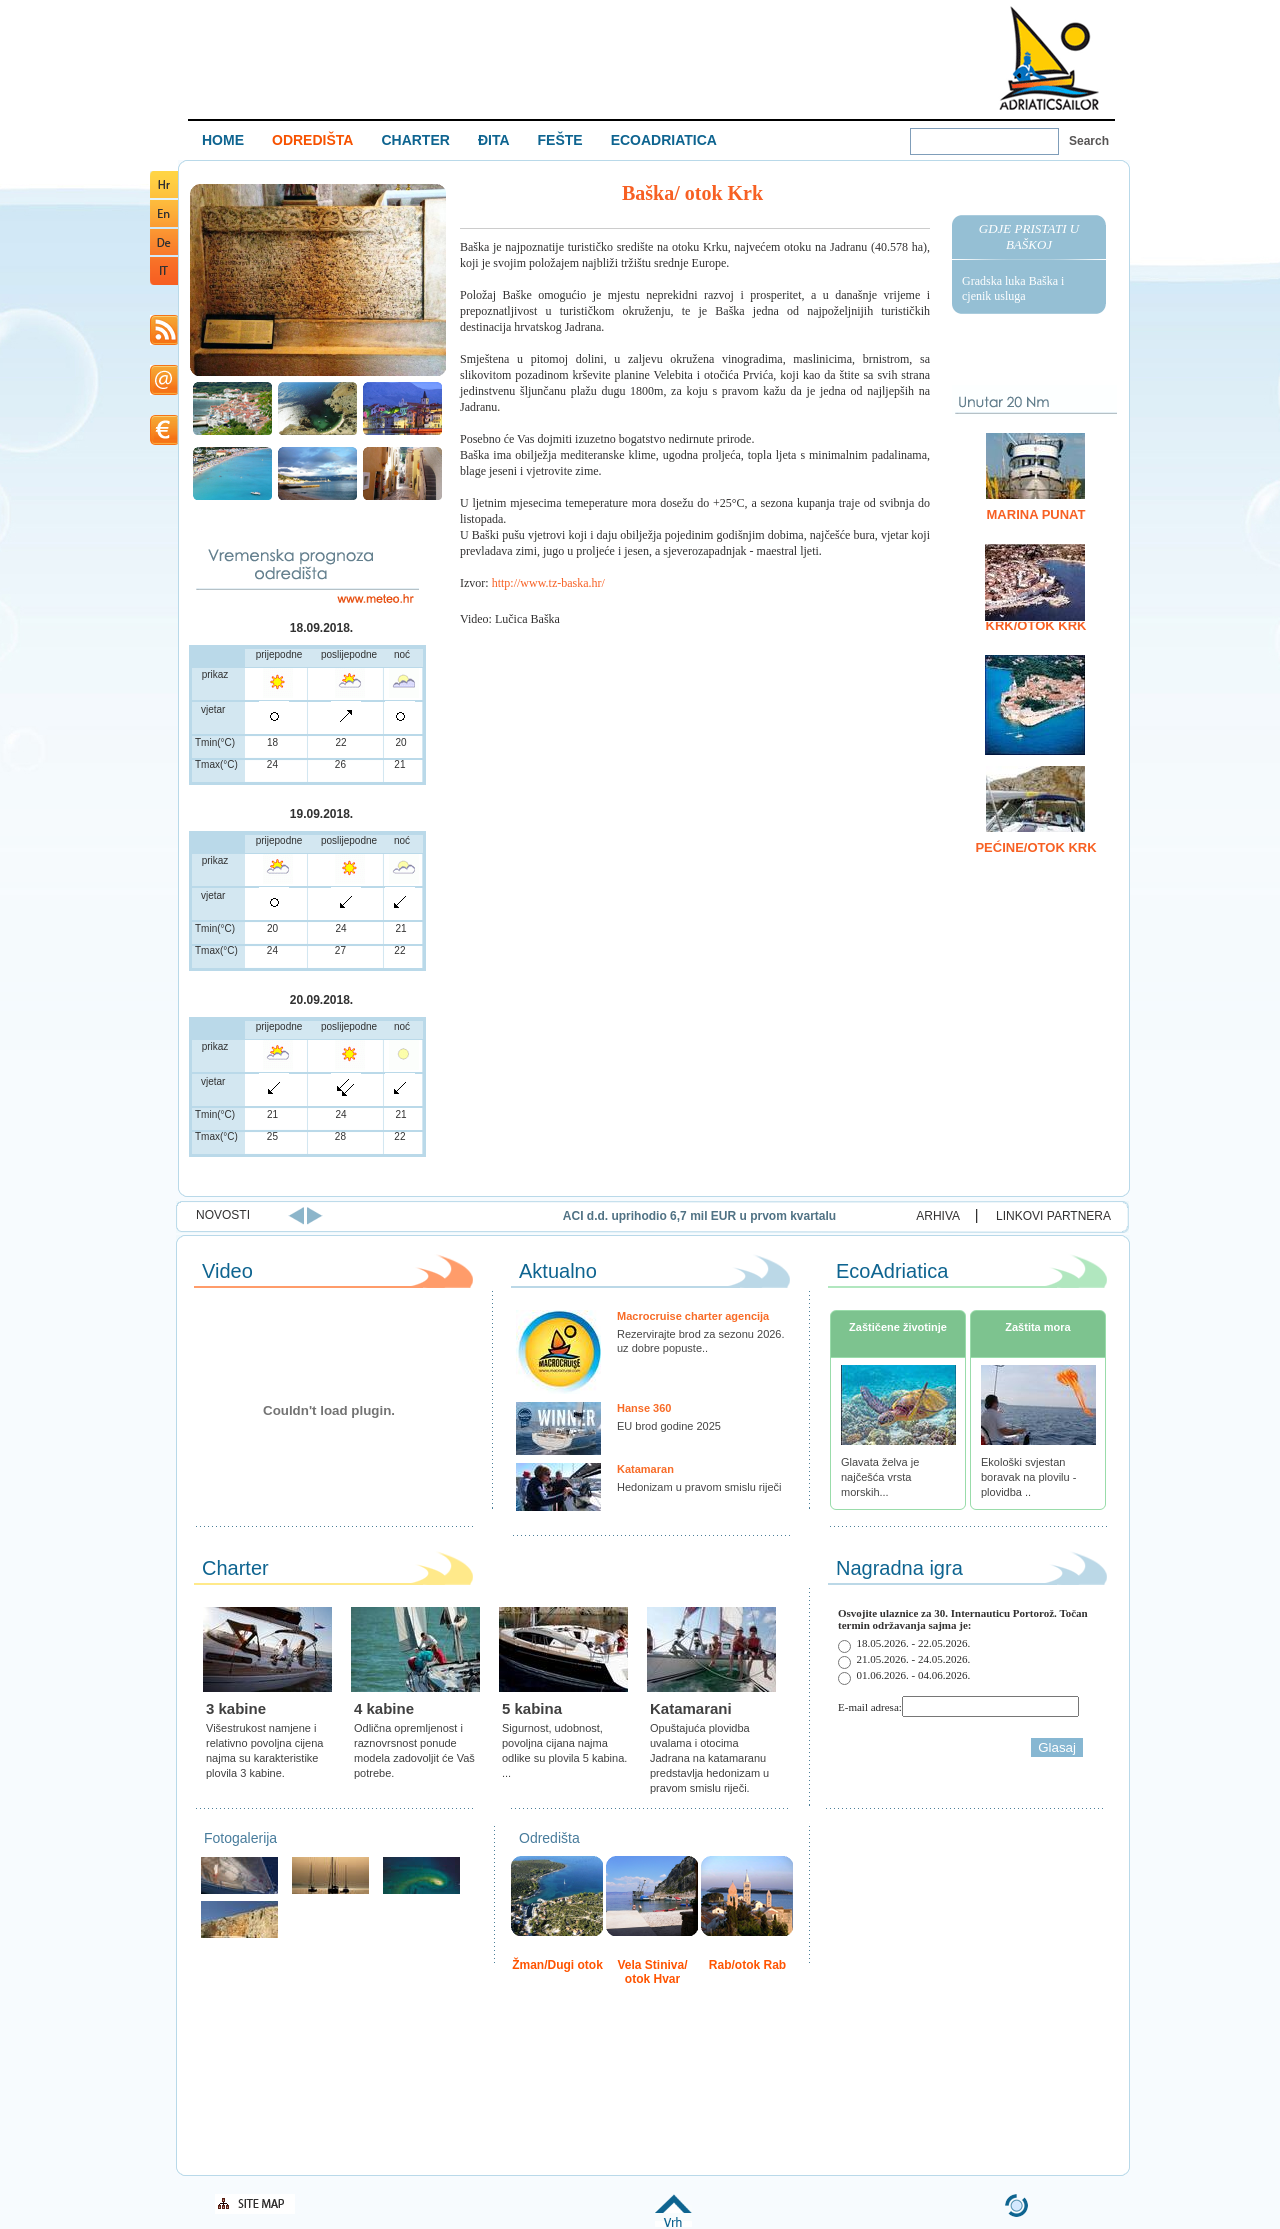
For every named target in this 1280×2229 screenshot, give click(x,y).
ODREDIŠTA (312, 140)
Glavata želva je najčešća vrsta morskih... (880, 1477)
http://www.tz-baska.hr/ (548, 583)
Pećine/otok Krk (1035, 847)
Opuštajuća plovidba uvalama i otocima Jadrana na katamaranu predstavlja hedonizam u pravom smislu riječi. (709, 1758)
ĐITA (494, 140)
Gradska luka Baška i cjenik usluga (1013, 288)
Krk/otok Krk (1036, 625)
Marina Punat (1036, 514)
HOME (223, 140)
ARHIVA (938, 1216)
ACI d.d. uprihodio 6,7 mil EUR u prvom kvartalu (838, 1216)
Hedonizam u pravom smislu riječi (699, 1487)
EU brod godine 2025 (669, 1426)
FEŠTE (560, 140)
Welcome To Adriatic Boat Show (1049, 57)
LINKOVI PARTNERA (1053, 1216)
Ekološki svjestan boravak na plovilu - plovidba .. (1028, 1477)
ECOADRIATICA (664, 140)
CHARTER (415, 140)
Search (1089, 141)
